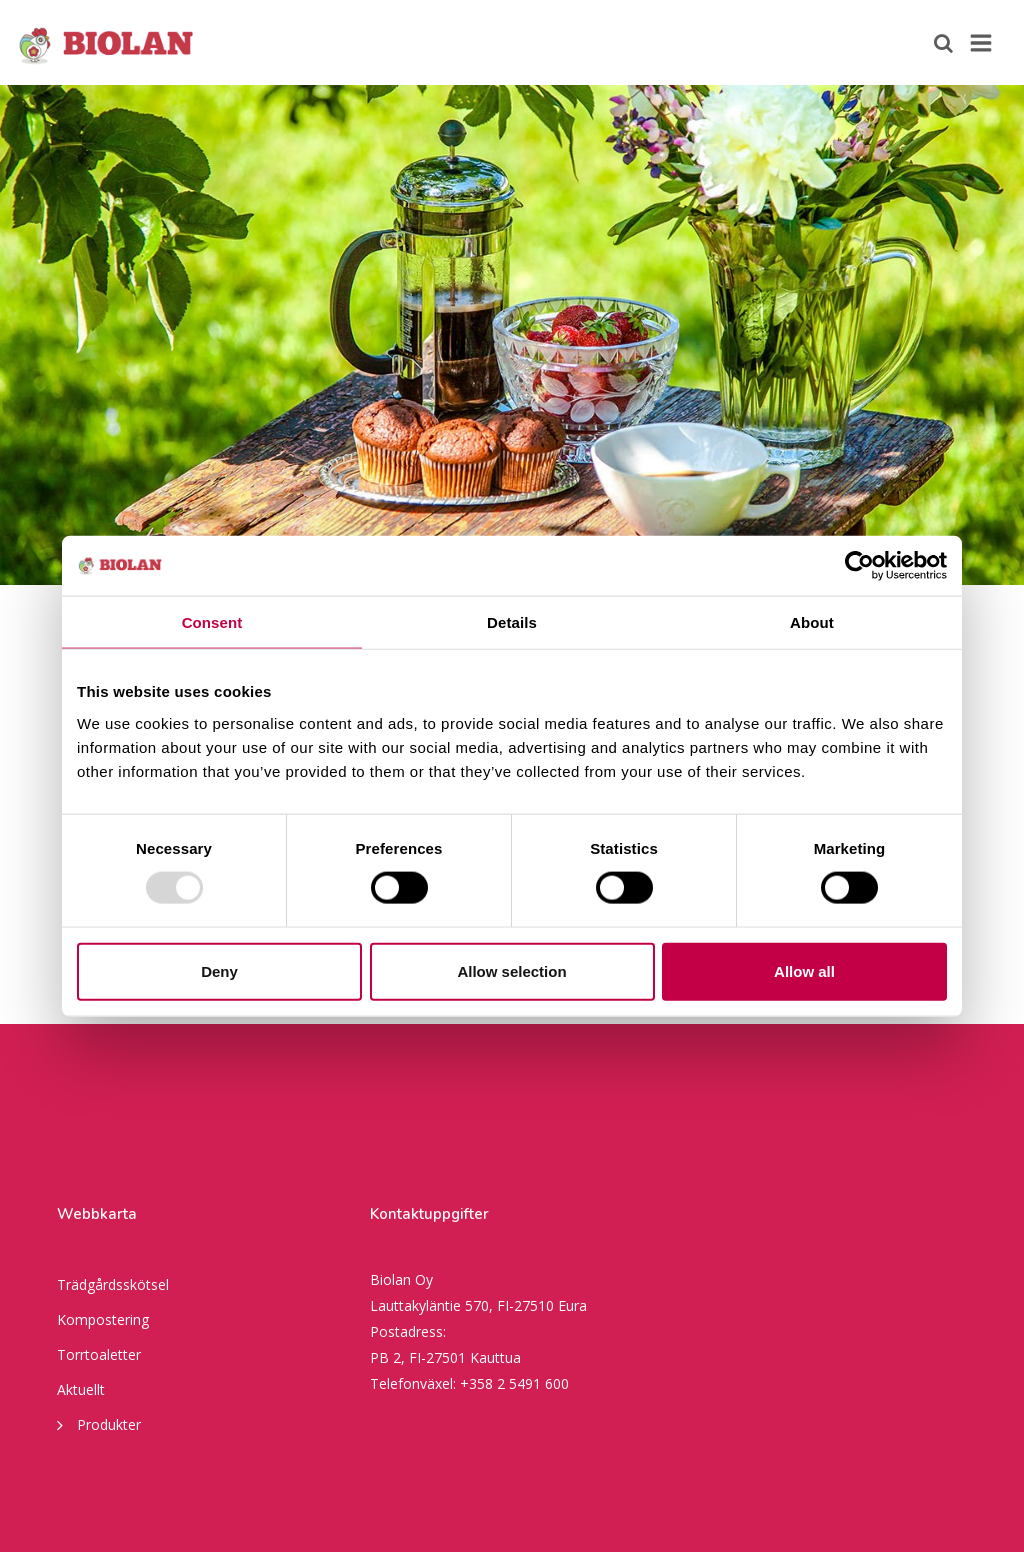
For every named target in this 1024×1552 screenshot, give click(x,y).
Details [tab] (512, 622)
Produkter (99, 1424)
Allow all (804, 970)
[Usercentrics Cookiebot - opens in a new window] (859, 566)
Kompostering (103, 1319)
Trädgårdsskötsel (113, 1284)
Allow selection (511, 970)
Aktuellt (81, 1389)
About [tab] (812, 622)
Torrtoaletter (99, 1354)
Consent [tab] (212, 622)
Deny (219, 970)
